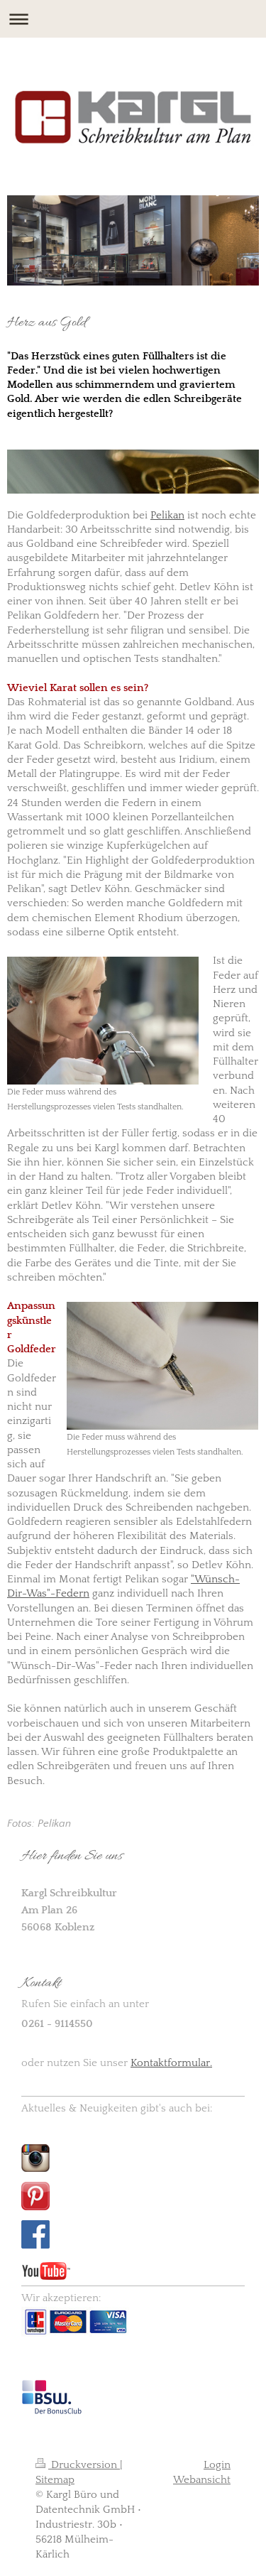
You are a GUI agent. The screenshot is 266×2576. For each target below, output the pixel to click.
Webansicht (202, 2480)
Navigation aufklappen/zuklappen (133, 19)
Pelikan (167, 515)
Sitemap (54, 2480)
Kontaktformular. (171, 2063)
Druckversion (77, 2465)
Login (217, 2465)
